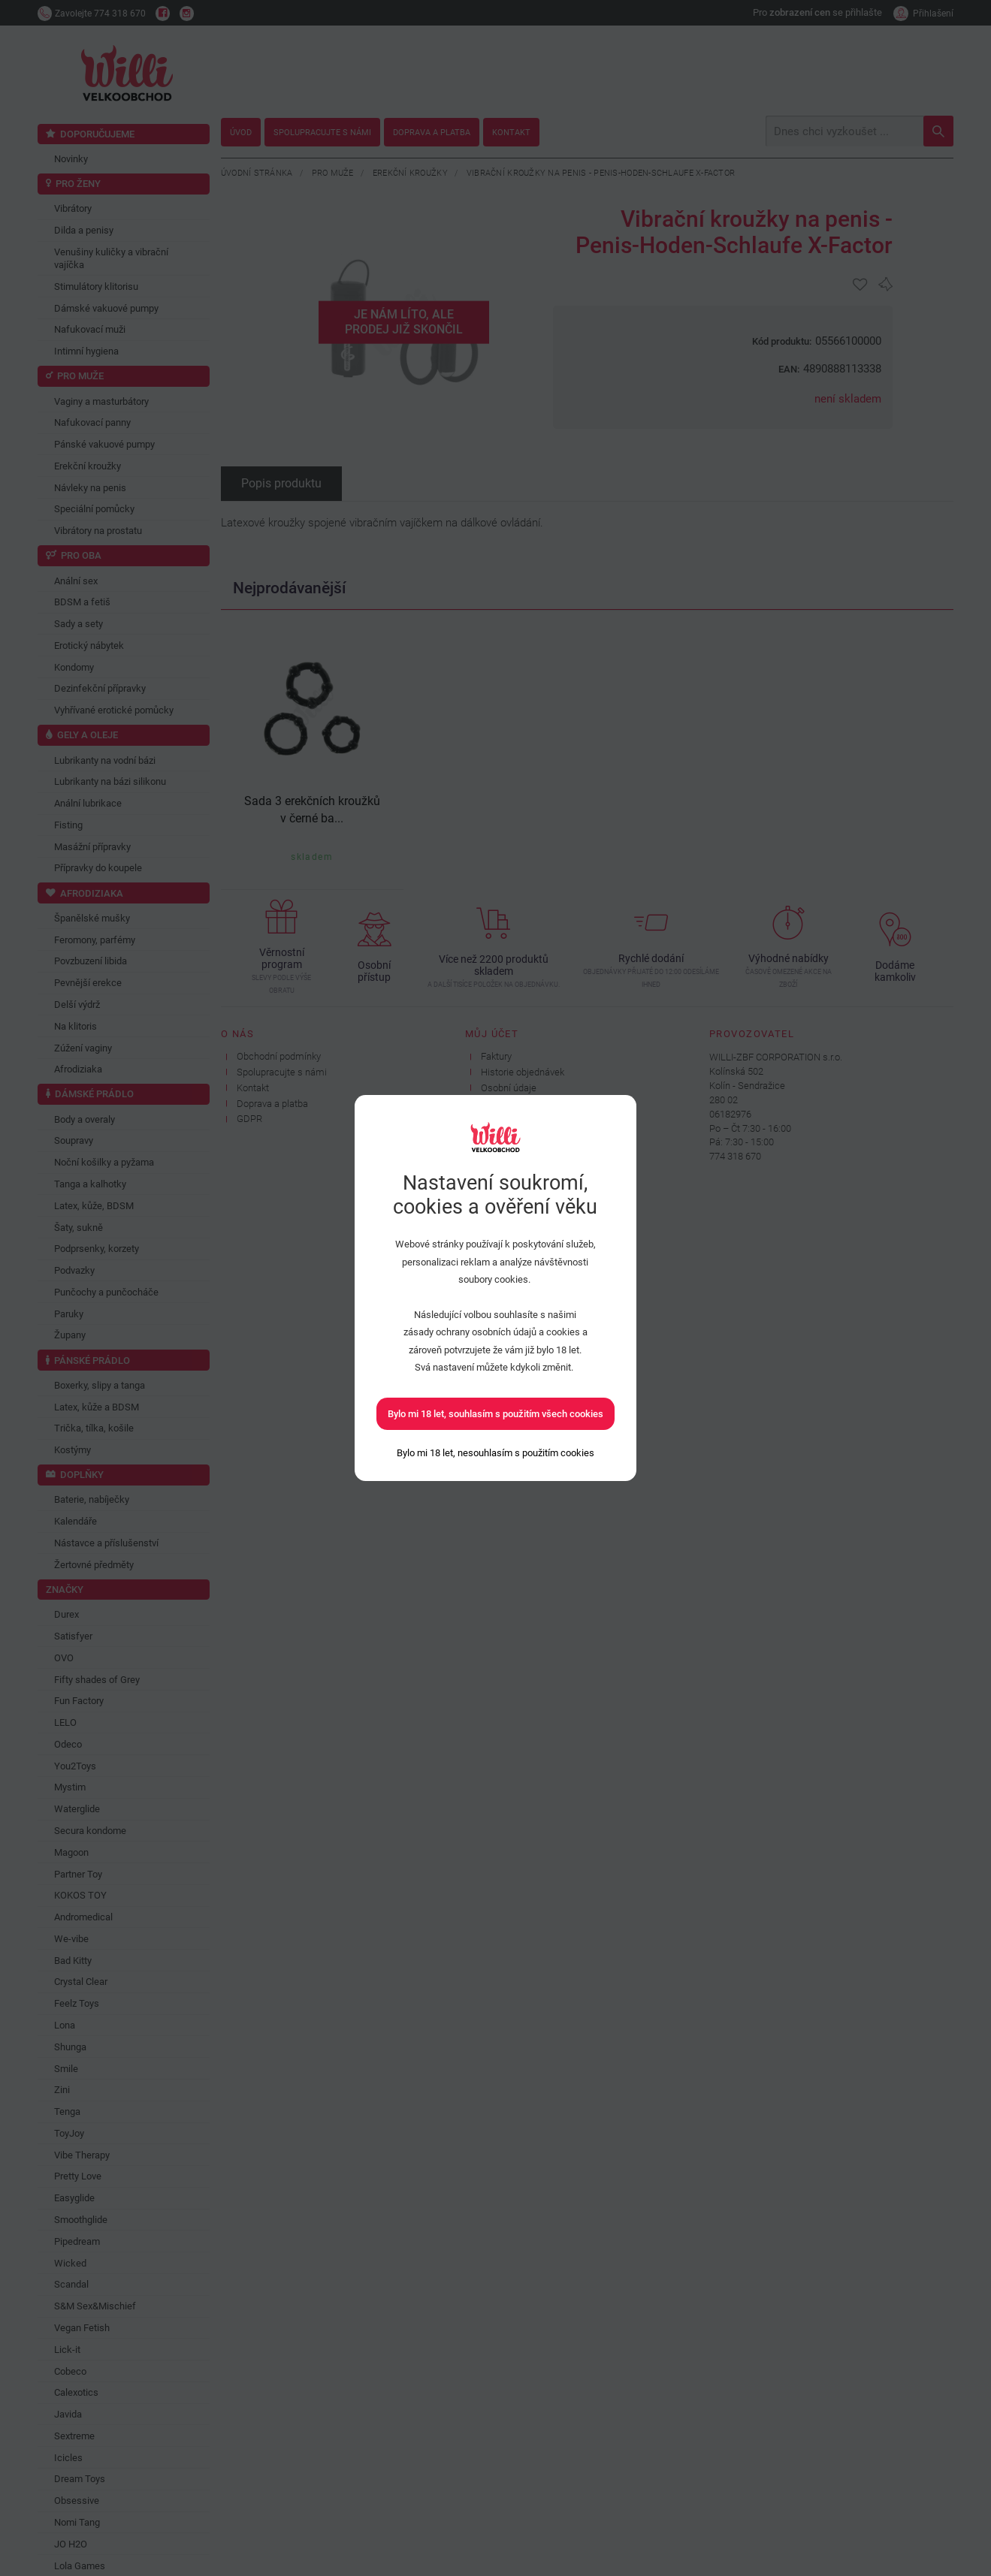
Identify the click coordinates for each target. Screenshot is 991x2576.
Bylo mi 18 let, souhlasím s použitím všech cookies (495, 1413)
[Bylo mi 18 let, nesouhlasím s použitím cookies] (495, 1452)
